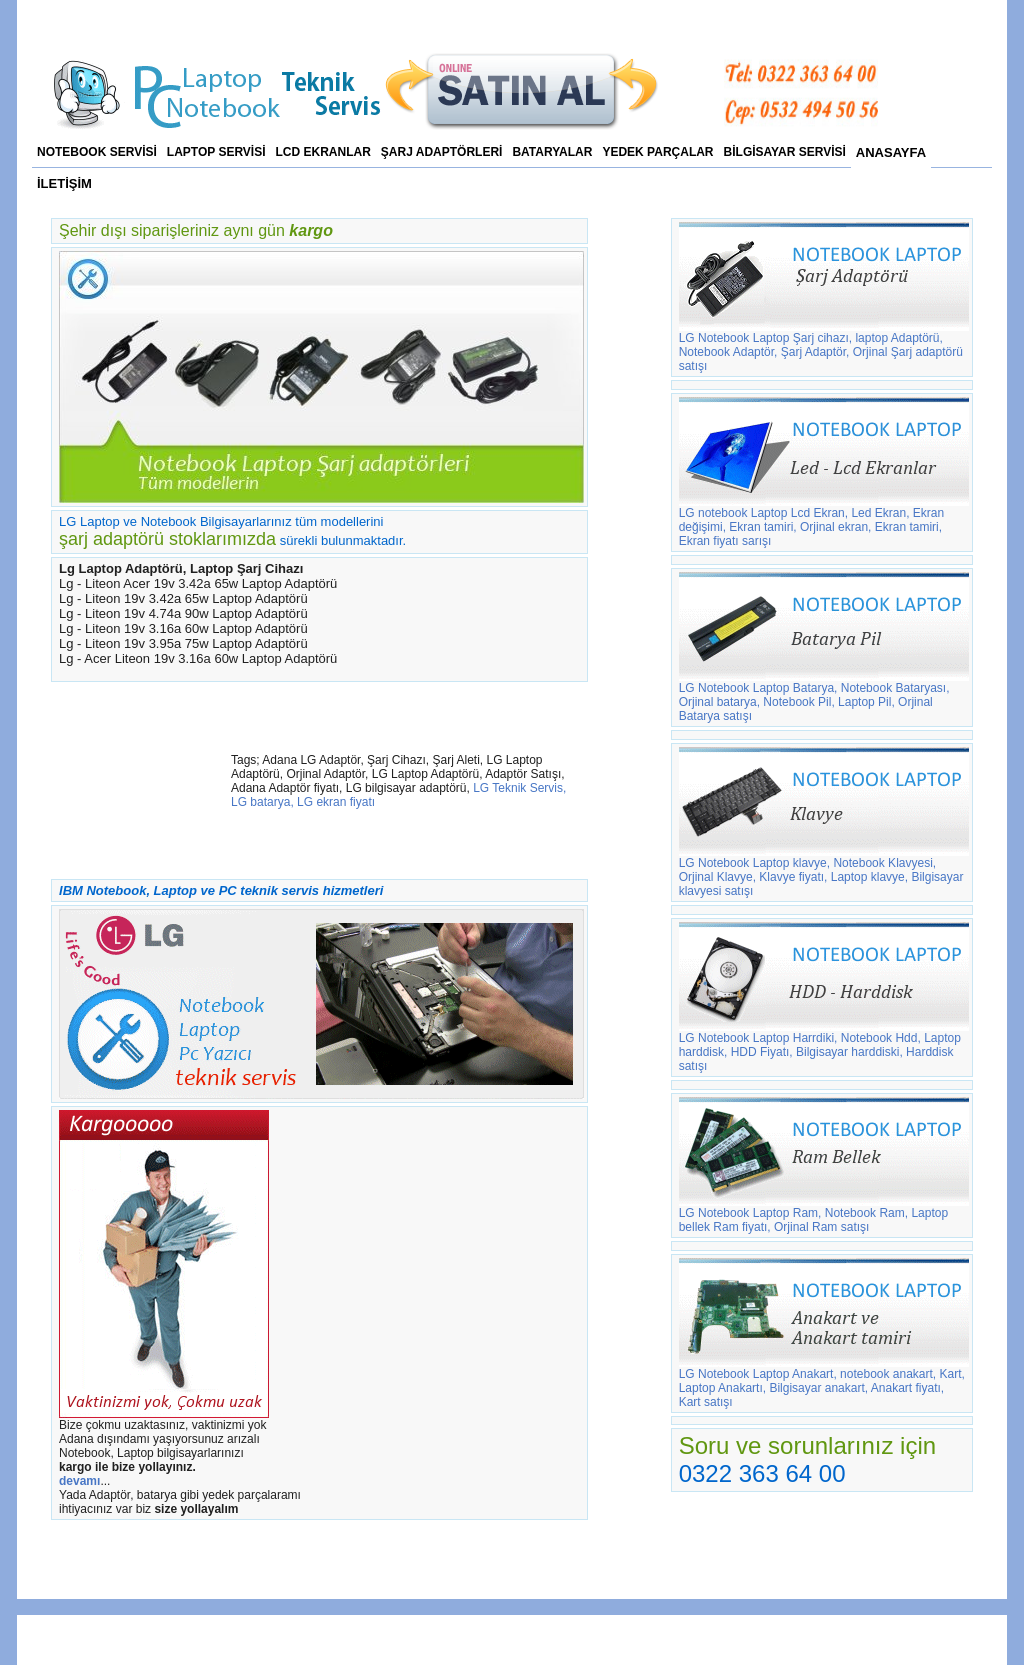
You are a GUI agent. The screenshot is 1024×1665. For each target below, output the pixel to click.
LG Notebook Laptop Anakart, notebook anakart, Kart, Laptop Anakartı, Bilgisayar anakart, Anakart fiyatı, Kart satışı (824, 1382)
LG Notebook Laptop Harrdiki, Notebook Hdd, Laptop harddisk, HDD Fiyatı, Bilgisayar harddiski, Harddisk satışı (824, 1046)
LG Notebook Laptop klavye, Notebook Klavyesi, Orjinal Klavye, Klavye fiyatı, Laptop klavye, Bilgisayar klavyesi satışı (824, 871)
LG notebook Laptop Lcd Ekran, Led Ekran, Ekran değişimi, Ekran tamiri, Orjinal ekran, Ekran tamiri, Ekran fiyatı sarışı (824, 521)
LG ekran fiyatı (336, 802)
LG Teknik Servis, (519, 788)
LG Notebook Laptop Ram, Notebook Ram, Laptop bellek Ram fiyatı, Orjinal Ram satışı (824, 1214)
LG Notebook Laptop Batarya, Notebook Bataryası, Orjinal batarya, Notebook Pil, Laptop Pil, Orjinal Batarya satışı (824, 696)
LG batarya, (262, 802)
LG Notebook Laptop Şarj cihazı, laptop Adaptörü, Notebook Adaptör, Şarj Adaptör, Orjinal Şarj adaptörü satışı (824, 346)
